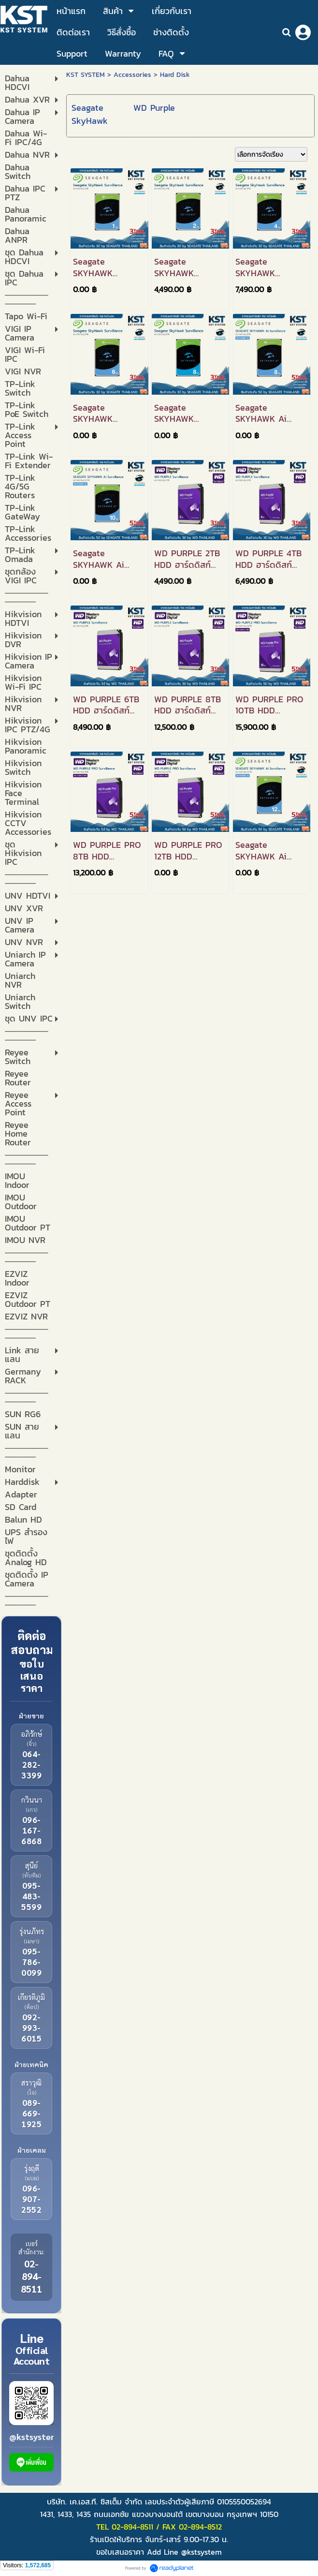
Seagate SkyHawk (90, 114)
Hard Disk (175, 75)
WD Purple (154, 107)
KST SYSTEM (85, 75)
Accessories (132, 75)
